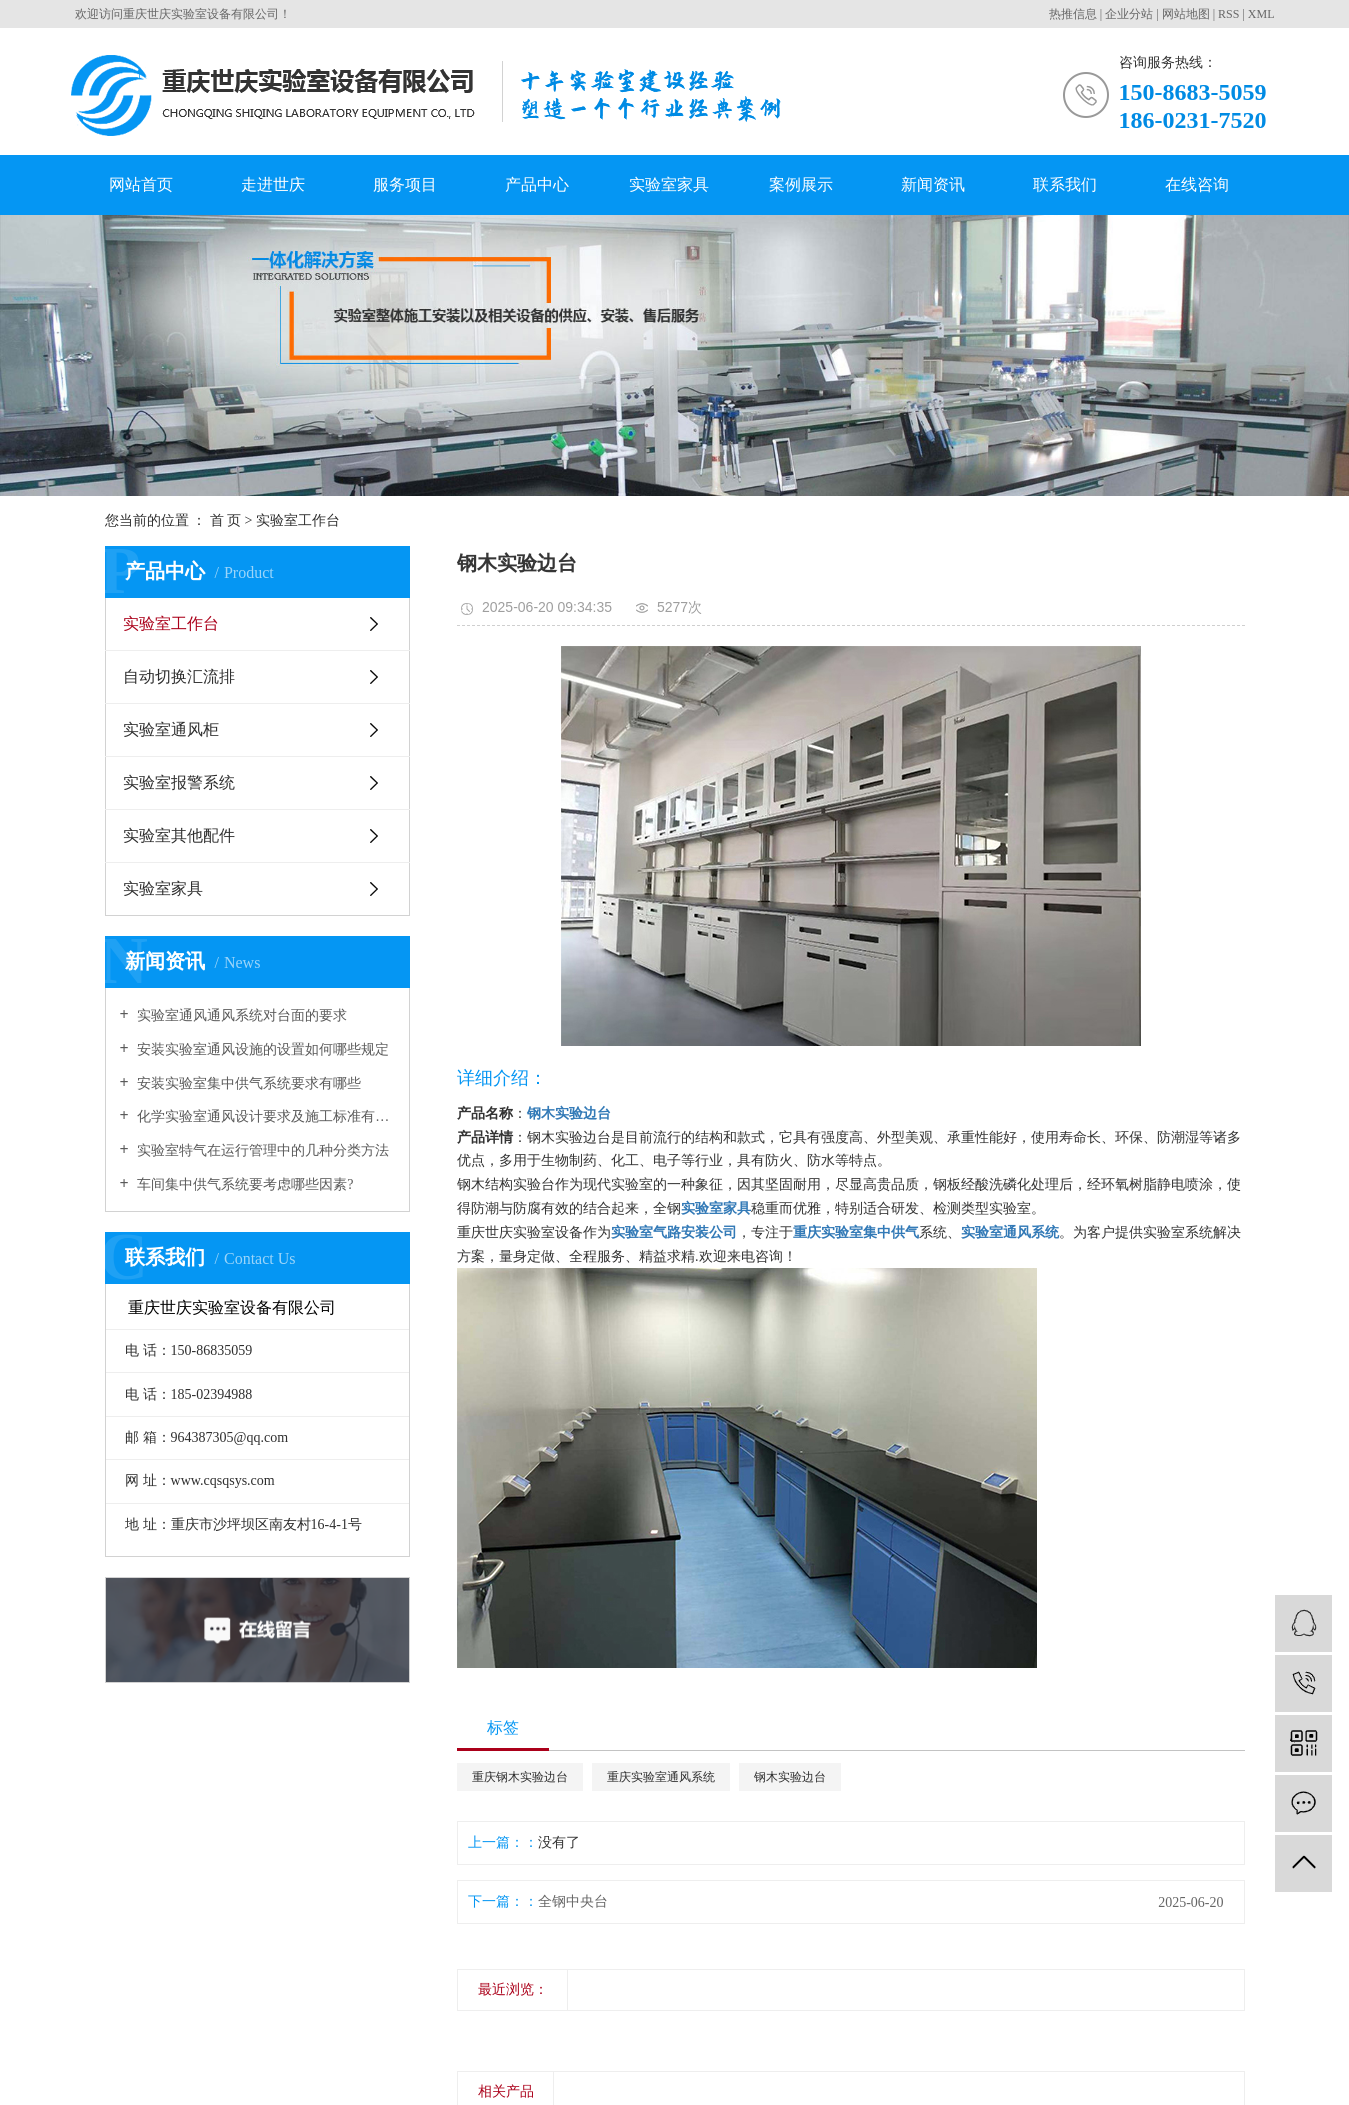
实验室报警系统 (179, 782)
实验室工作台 (171, 623)
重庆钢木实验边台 (520, 1777)
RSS (1228, 14)
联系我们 (1065, 184)
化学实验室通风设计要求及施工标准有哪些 (264, 1116)
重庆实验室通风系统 (661, 1777)
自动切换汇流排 (179, 676)
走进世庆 (273, 184)
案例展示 (801, 184)
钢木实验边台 (790, 1777)
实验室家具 (669, 184)
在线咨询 (1197, 184)
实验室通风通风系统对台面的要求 (241, 1015)
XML (1261, 14)
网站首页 (141, 184)
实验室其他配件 (179, 835)
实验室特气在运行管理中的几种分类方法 (262, 1150)
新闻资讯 (933, 184)
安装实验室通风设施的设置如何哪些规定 (262, 1049)
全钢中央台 (573, 1901)
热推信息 (1073, 14)
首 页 (226, 520)
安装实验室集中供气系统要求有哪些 (248, 1083)
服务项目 (405, 184)
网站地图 (1186, 14)
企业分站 (1129, 14)
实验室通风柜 (171, 729)
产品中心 (537, 184)
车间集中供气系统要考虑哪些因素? (244, 1184)
